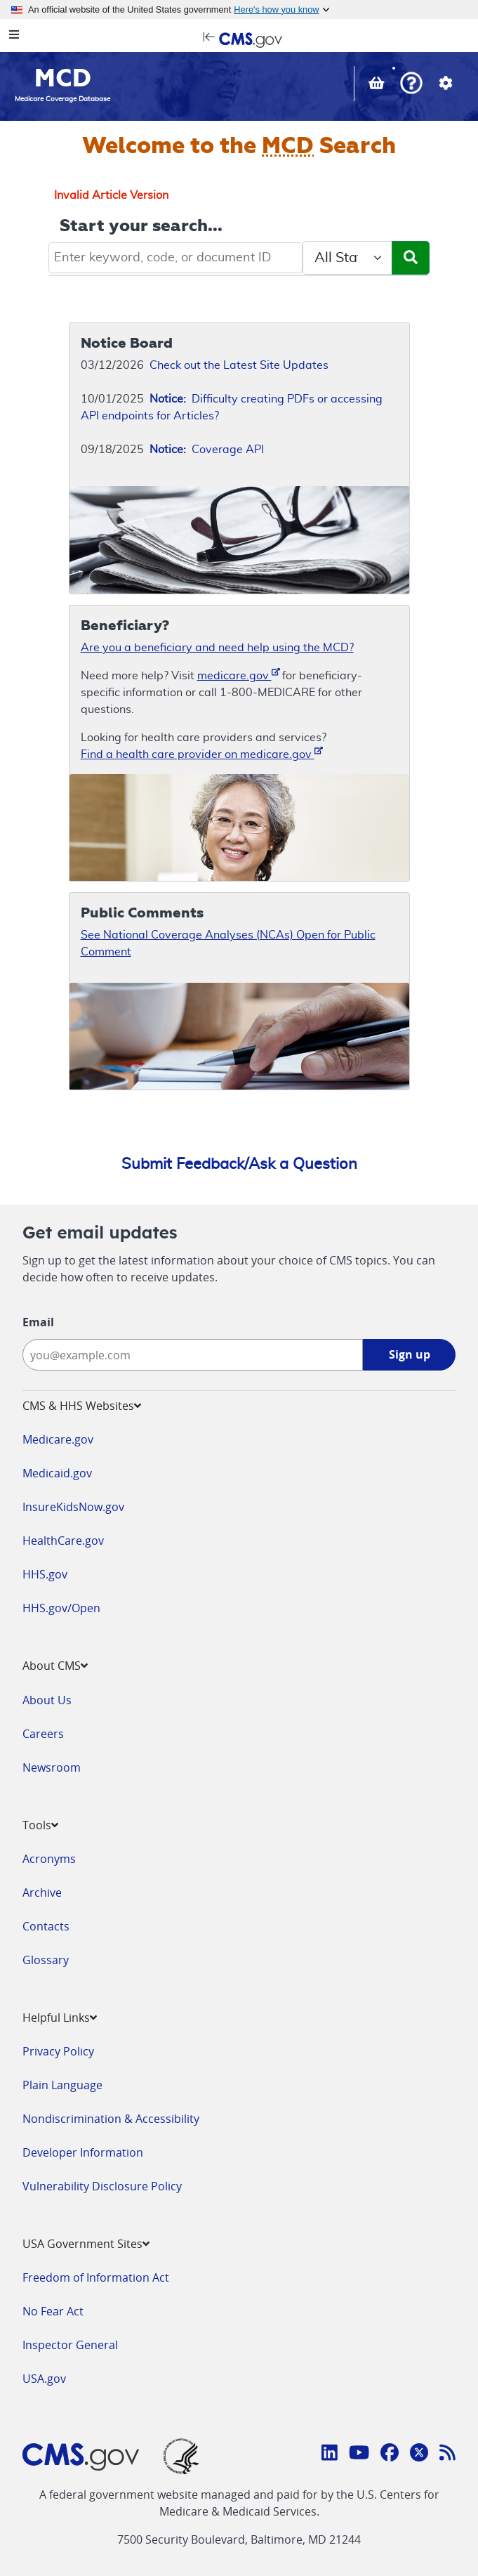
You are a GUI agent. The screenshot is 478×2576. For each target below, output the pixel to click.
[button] (411, 84)
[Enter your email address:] (192, 1355)
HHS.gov (44, 1574)
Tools (40, 1825)
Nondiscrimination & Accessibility (110, 2118)
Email (38, 1322)
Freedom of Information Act (95, 2277)
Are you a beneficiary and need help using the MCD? (217, 647)
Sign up (409, 1354)
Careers (43, 1733)
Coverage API (207, 449)
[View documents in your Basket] (378, 85)
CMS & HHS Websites (81, 1405)
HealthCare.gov (63, 1540)
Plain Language (62, 2085)
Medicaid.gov (57, 1473)
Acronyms (49, 1858)
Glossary (45, 1960)
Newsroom (51, 1767)
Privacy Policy (58, 2051)
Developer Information (82, 2152)
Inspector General (70, 2345)
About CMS (55, 1665)
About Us (47, 1700)
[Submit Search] (411, 258)
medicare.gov (238, 674)
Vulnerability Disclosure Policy (102, 2186)
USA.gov (44, 2378)
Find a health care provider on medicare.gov (202, 753)
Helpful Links (59, 2017)
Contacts (45, 1926)
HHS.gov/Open (61, 1608)
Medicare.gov (57, 1439)
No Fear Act (53, 2311)
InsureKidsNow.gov (73, 1507)
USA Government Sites (86, 2243)
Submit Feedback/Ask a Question (239, 1164)
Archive (42, 1892)
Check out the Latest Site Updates (239, 365)
